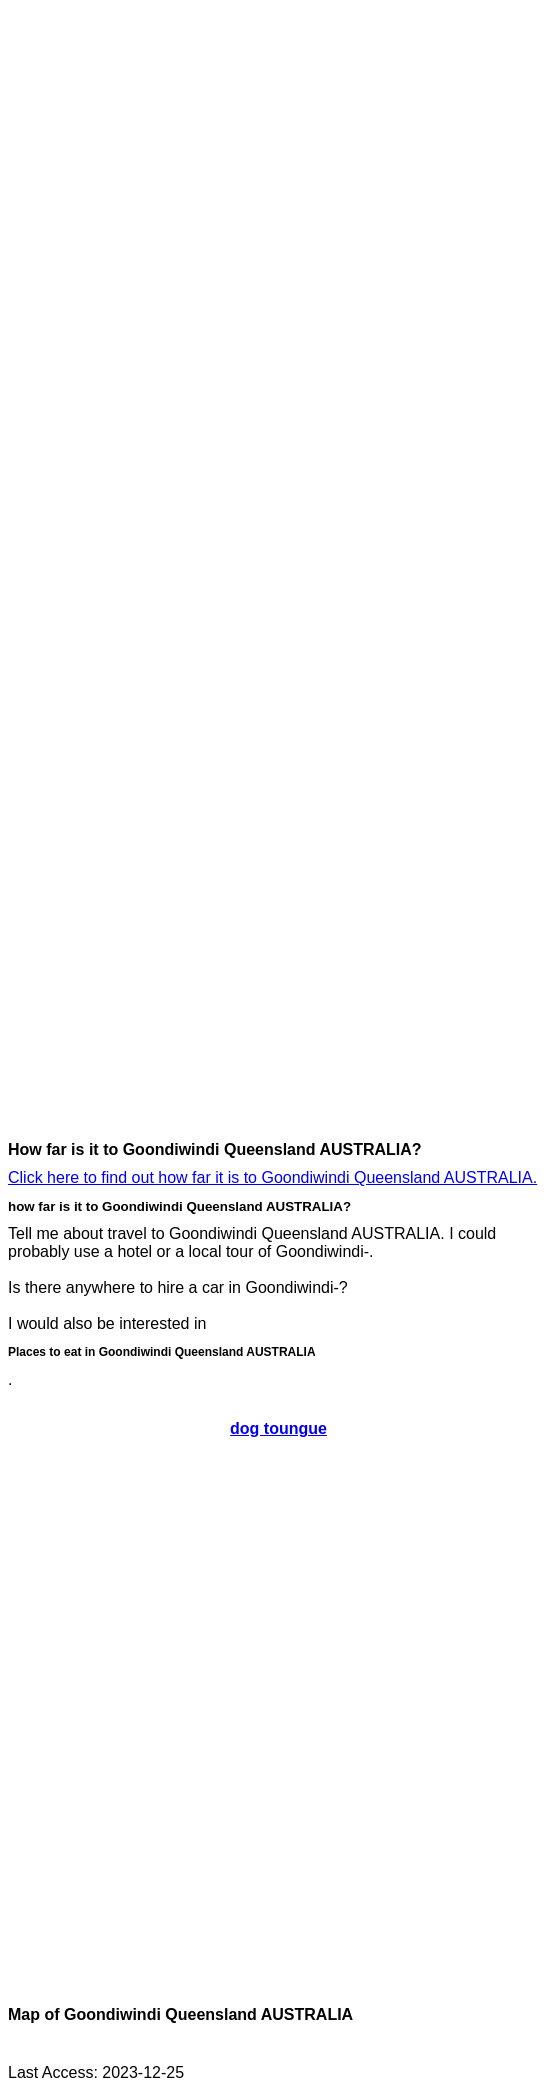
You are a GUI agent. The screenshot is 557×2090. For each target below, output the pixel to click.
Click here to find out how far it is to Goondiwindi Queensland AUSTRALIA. (272, 1177)
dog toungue (278, 1428)
